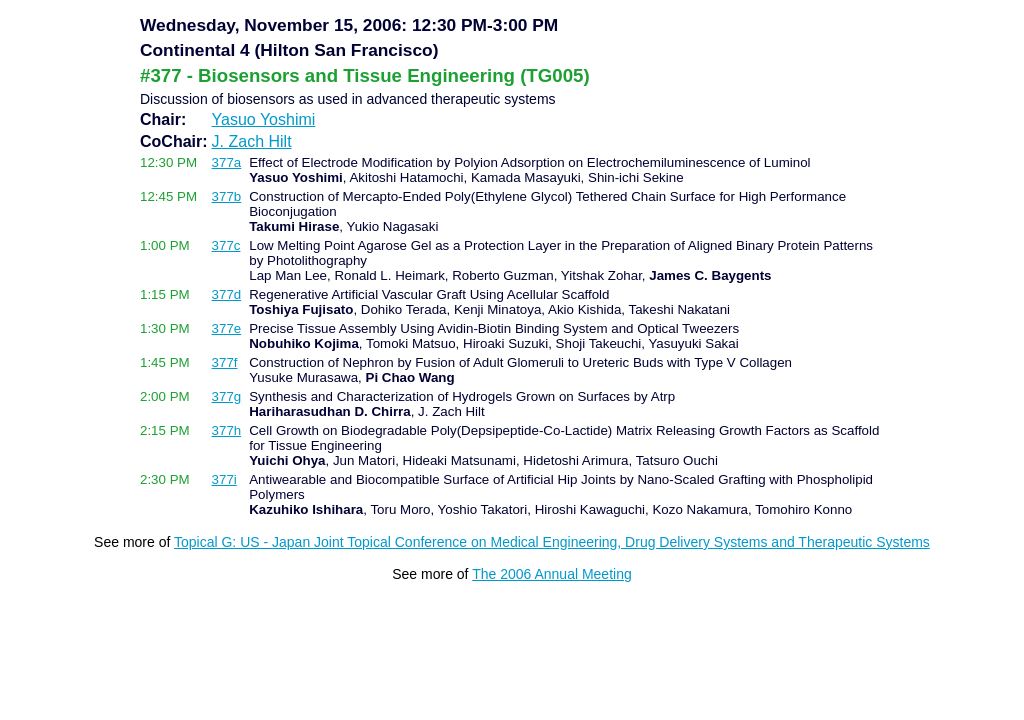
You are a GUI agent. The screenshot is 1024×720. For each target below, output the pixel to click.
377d (227, 294)
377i (224, 479)
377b (227, 196)
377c (226, 245)
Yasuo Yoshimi (264, 119)
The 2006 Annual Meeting (552, 574)
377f (225, 362)
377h (227, 430)
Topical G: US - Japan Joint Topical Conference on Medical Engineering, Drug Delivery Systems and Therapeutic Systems (552, 542)
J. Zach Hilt (252, 141)
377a (227, 162)
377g (227, 396)
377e (227, 328)
